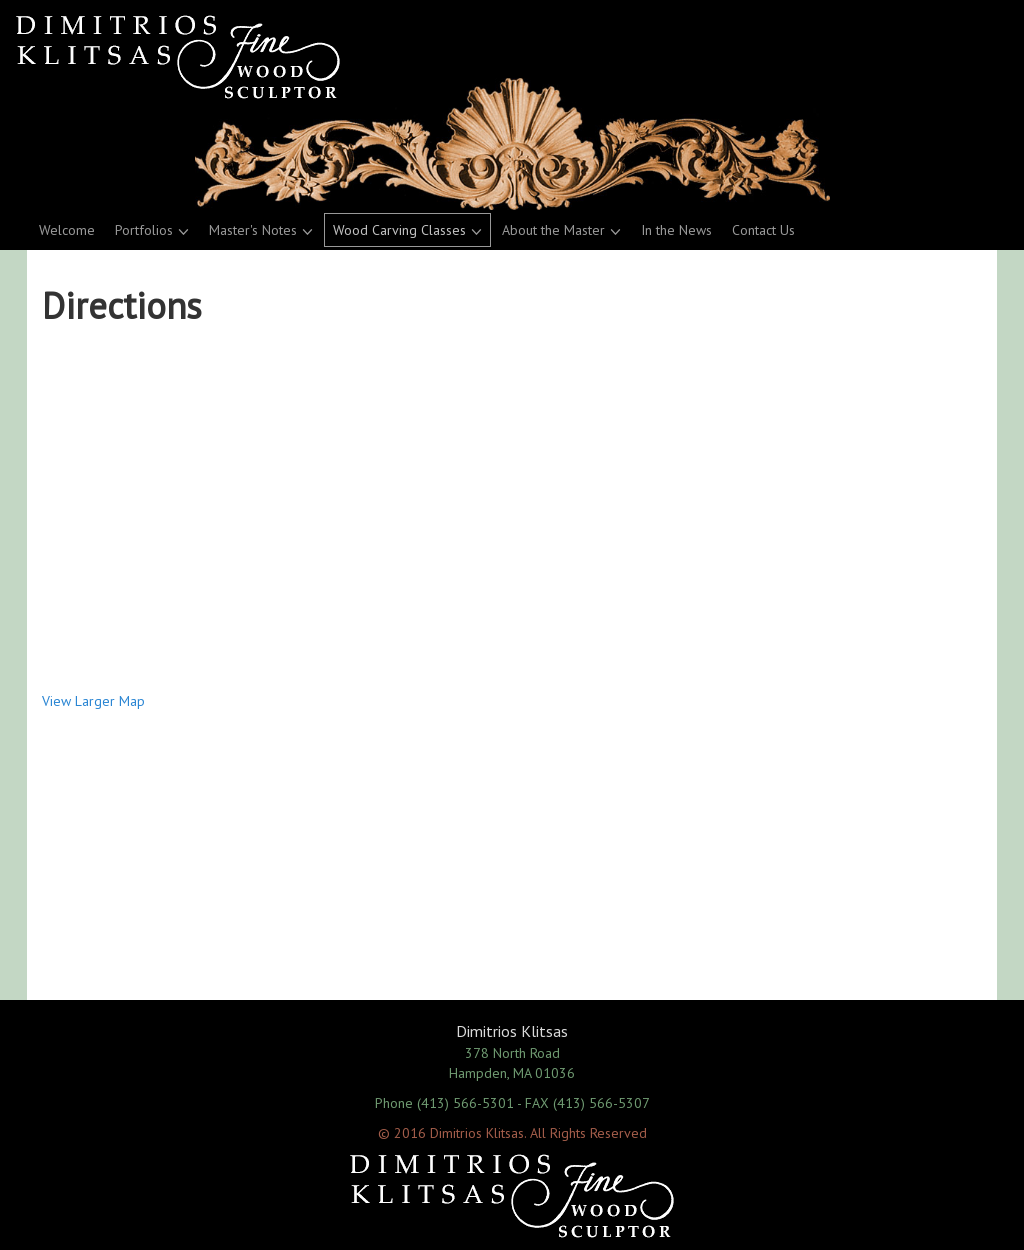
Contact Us (763, 230)
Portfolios (144, 230)
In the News (676, 230)
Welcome (67, 230)
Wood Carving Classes (399, 230)
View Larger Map (93, 701)
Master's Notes (253, 230)
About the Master (553, 230)
